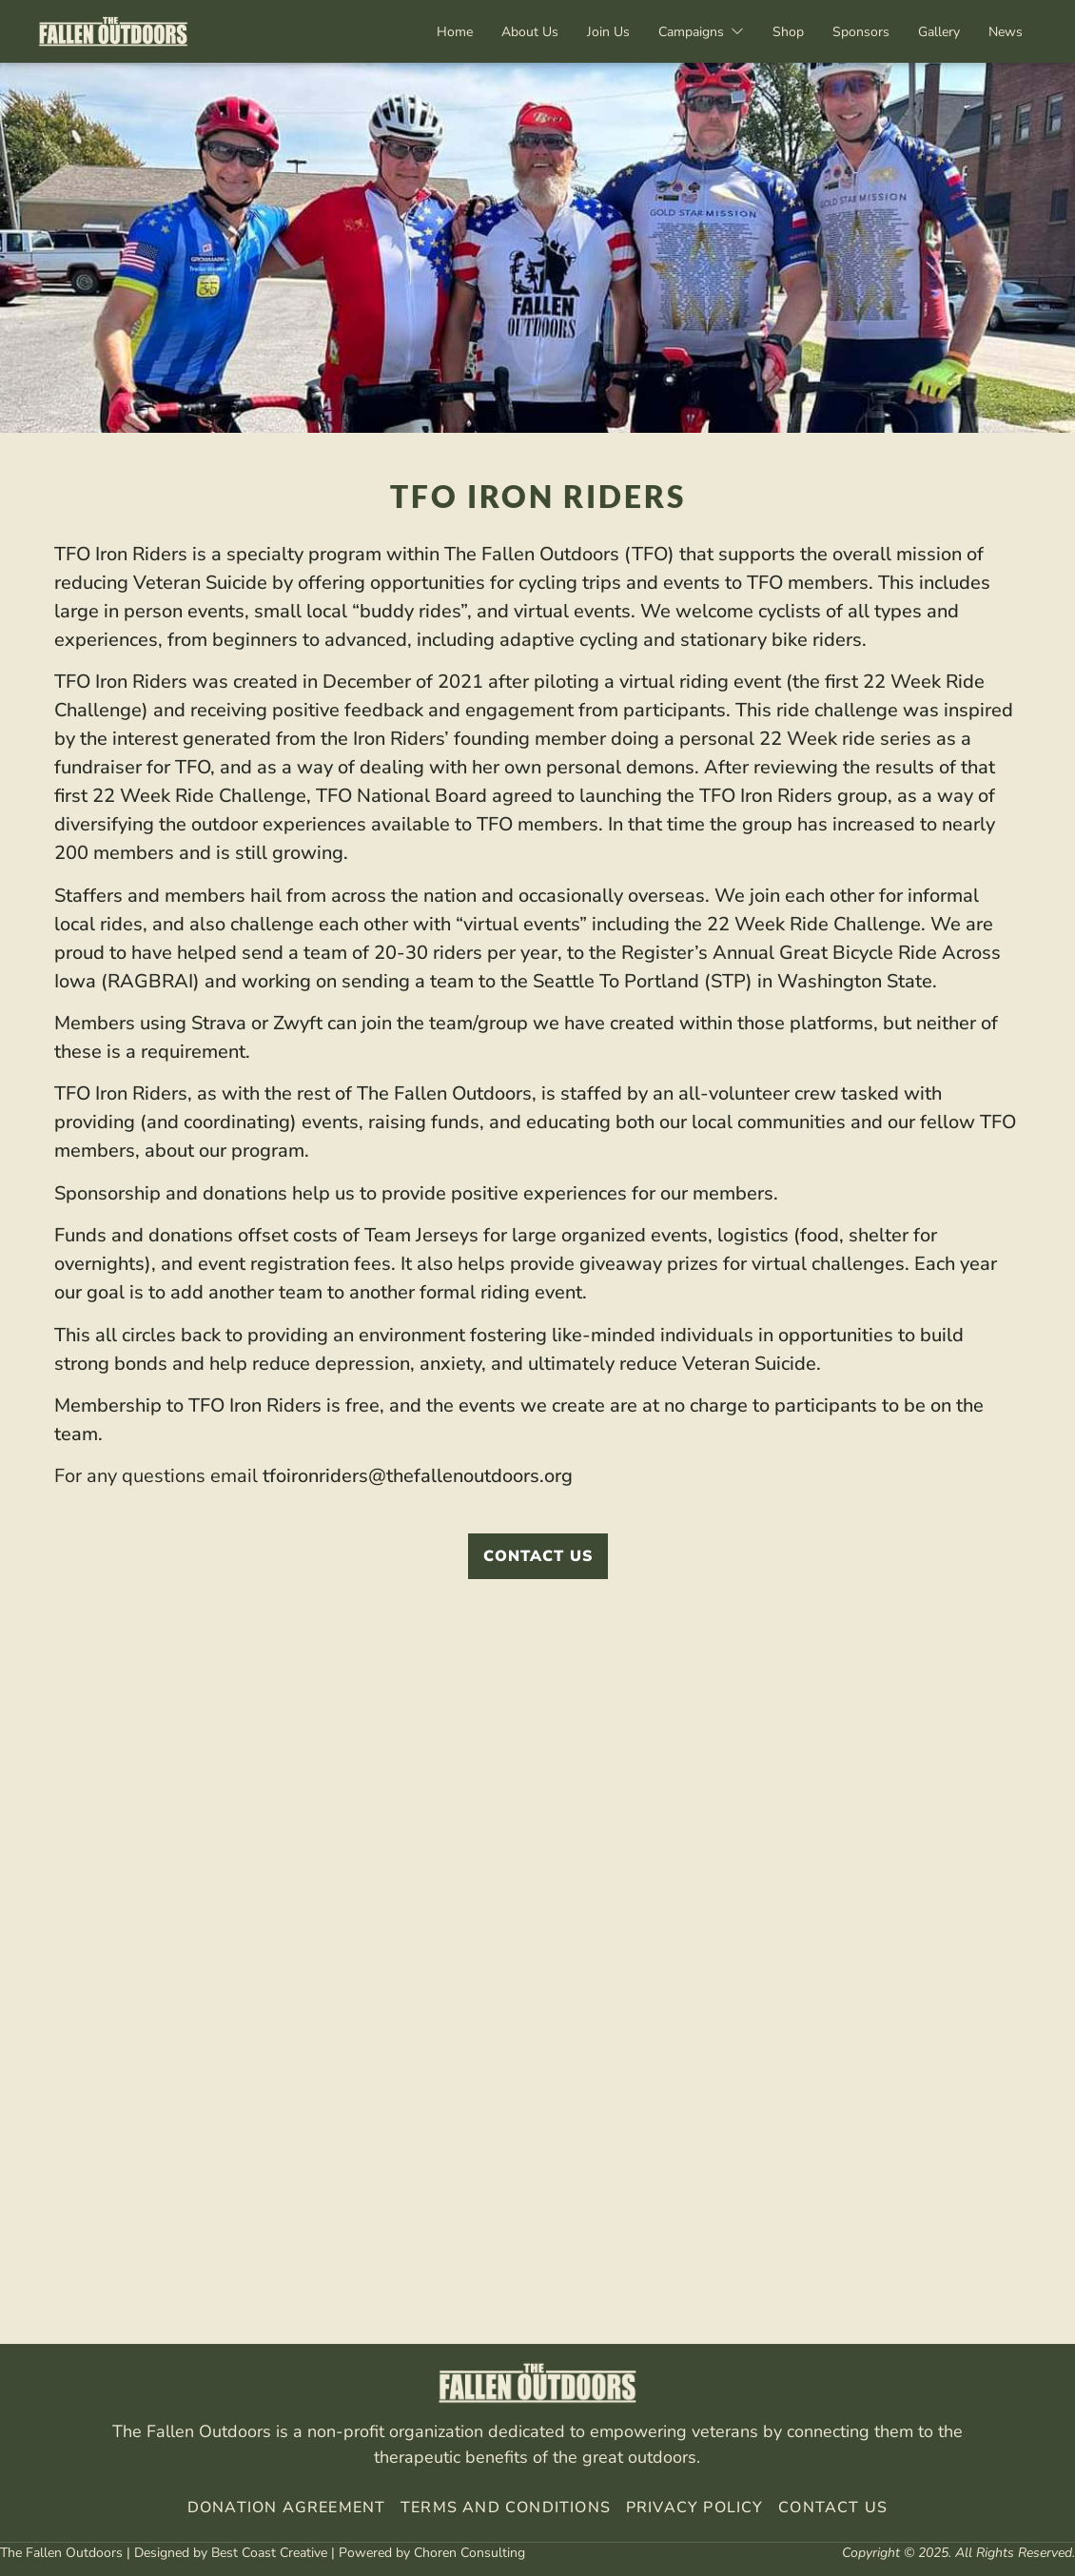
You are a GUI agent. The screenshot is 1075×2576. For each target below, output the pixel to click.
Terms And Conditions (506, 2507)
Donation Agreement (286, 2507)
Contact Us (833, 2507)
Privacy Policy (692, 2507)
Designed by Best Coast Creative (230, 2553)
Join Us (608, 32)
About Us (529, 32)
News (1005, 32)
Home (455, 32)
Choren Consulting (469, 2553)
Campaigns (701, 32)
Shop (788, 32)
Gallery (939, 32)
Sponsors (860, 32)
